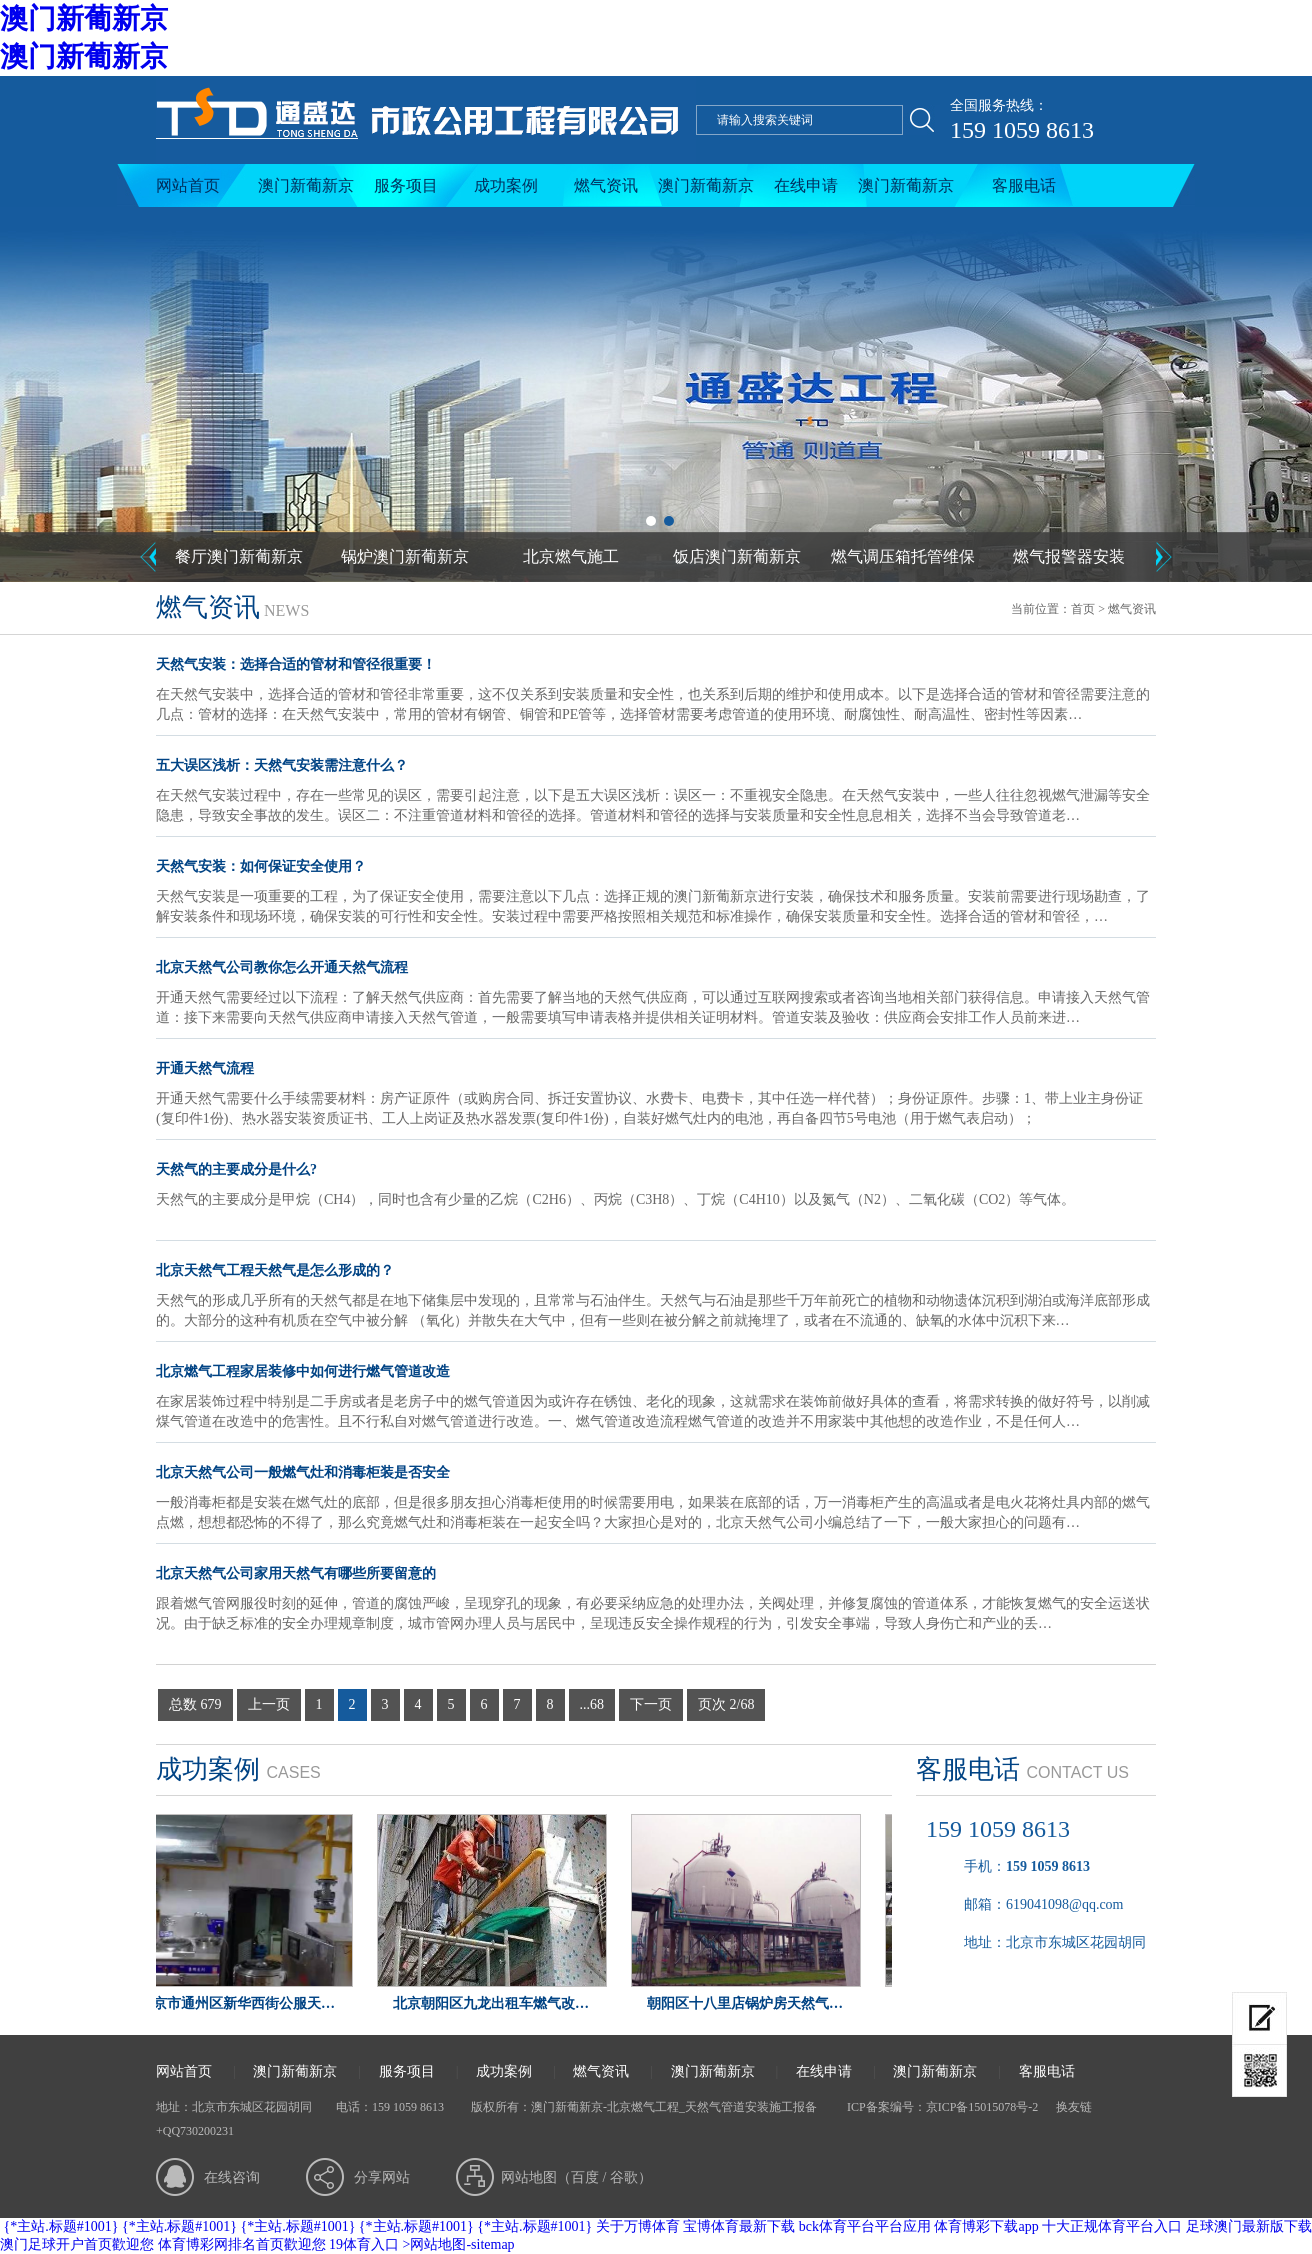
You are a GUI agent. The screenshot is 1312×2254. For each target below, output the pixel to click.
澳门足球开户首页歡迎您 (77, 2244)
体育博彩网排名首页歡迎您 (242, 2244)
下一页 (651, 1704)
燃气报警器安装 (1069, 556)
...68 (592, 1704)
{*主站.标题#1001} (61, 2226)
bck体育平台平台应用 (865, 2226)
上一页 (269, 1704)
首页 (1083, 609)
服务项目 (406, 185)
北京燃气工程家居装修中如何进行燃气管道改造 (303, 1371)
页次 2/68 (726, 1704)
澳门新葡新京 (84, 18)
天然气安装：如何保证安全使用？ (261, 866)
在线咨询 (232, 2177)
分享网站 (382, 2177)
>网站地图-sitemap (459, 2244)
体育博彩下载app (986, 2226)
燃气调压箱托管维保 (903, 556)
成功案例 (506, 185)
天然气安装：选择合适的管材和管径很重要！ (296, 664)
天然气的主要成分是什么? (236, 1169)
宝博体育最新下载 (739, 2226)
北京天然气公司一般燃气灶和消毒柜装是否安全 (303, 1472)
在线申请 (806, 185)
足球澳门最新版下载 (1249, 2226)
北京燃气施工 (571, 556)
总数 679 (195, 1704)
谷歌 (624, 2177)
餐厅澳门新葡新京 (239, 556)
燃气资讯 (606, 185)
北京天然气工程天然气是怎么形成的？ (275, 1270)
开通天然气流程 (205, 1068)
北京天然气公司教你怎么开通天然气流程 (282, 967)
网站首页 (188, 185)
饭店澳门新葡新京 (737, 556)
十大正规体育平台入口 (1112, 2226)
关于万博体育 (638, 2226)
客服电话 (1024, 185)
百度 (585, 2177)
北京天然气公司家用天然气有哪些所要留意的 (296, 1573)
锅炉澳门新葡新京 (405, 556)
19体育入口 (364, 2244)
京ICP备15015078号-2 (982, 2107)
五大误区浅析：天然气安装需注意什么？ (282, 765)
